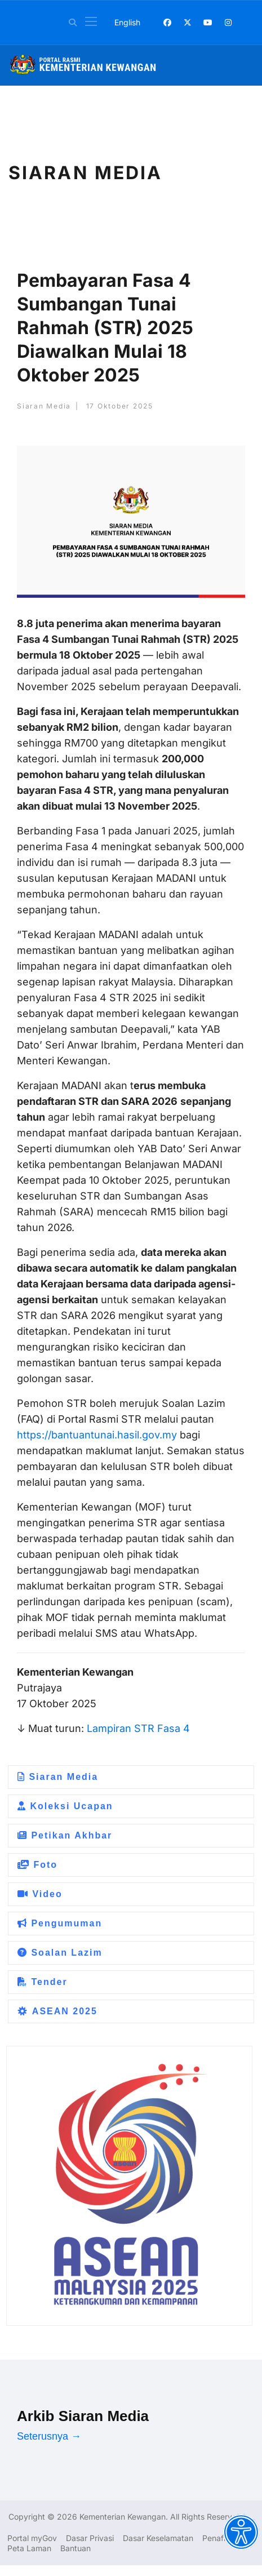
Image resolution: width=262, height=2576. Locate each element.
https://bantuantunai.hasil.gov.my (97, 1435)
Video (40, 1894)
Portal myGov (32, 2538)
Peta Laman (29, 2548)
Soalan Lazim (60, 1952)
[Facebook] (167, 22)
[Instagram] (228, 22)
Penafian (218, 2538)
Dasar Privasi (90, 2538)
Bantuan (75, 2548)
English (127, 22)
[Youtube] (207, 22)
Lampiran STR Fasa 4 (137, 1728)
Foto (37, 1864)
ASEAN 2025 (57, 2011)
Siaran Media (57, 1777)
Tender (42, 1982)
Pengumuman (59, 1923)
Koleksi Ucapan (65, 1806)
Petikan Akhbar (64, 1835)
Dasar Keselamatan (158, 2538)
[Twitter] (188, 22)
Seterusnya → (49, 2436)
